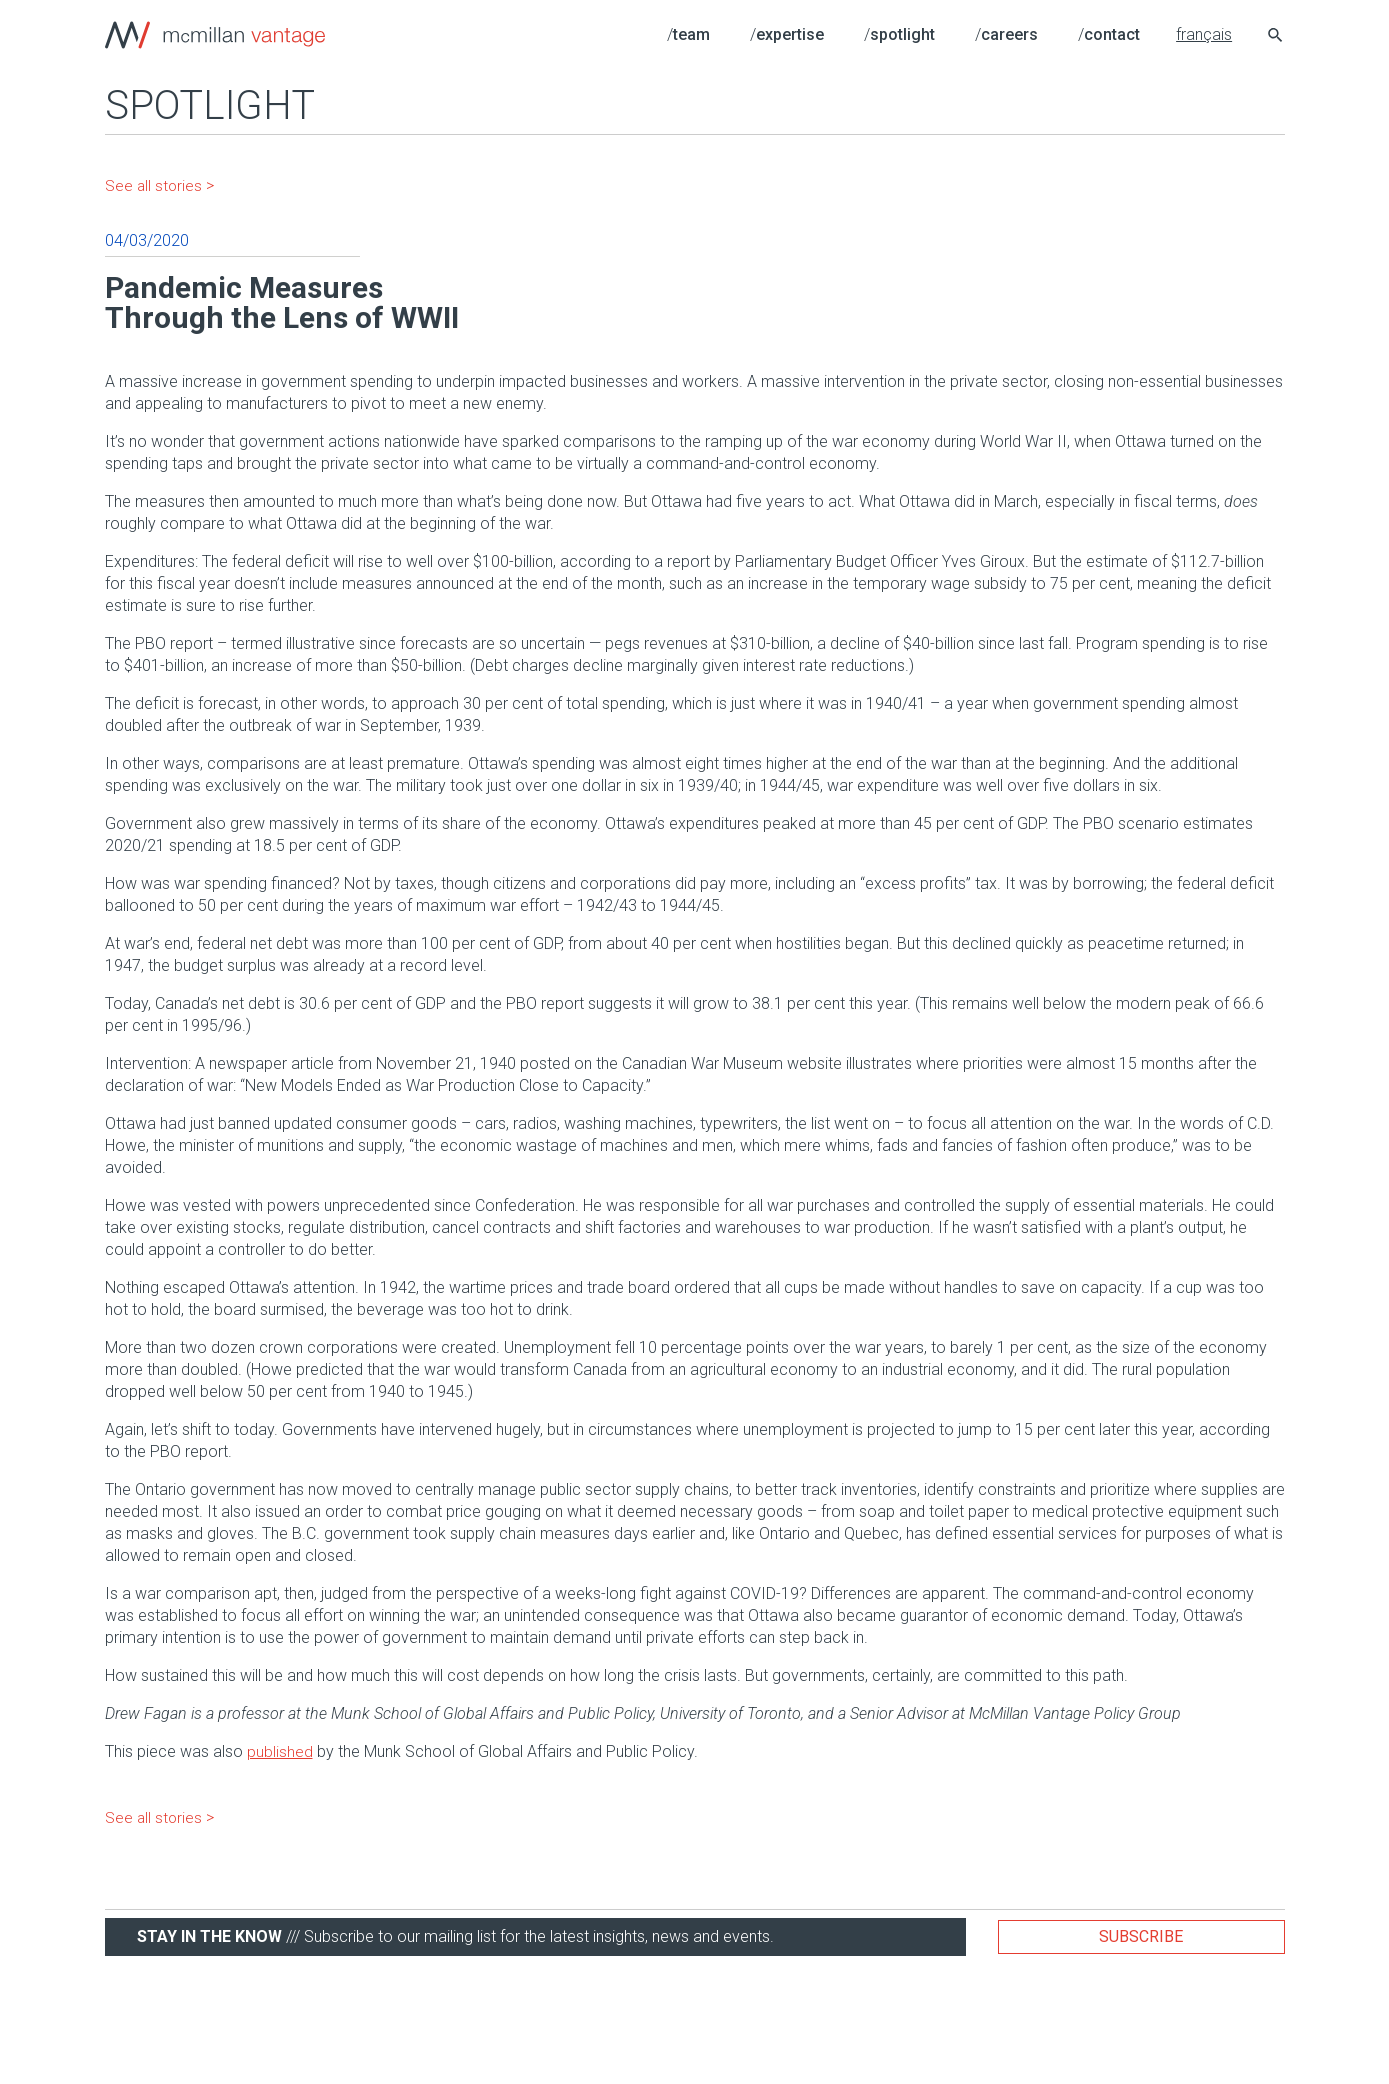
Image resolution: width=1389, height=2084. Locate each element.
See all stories (154, 185)
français (1204, 34)
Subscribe (1141, 1936)
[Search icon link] (1276, 37)
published (280, 1751)
